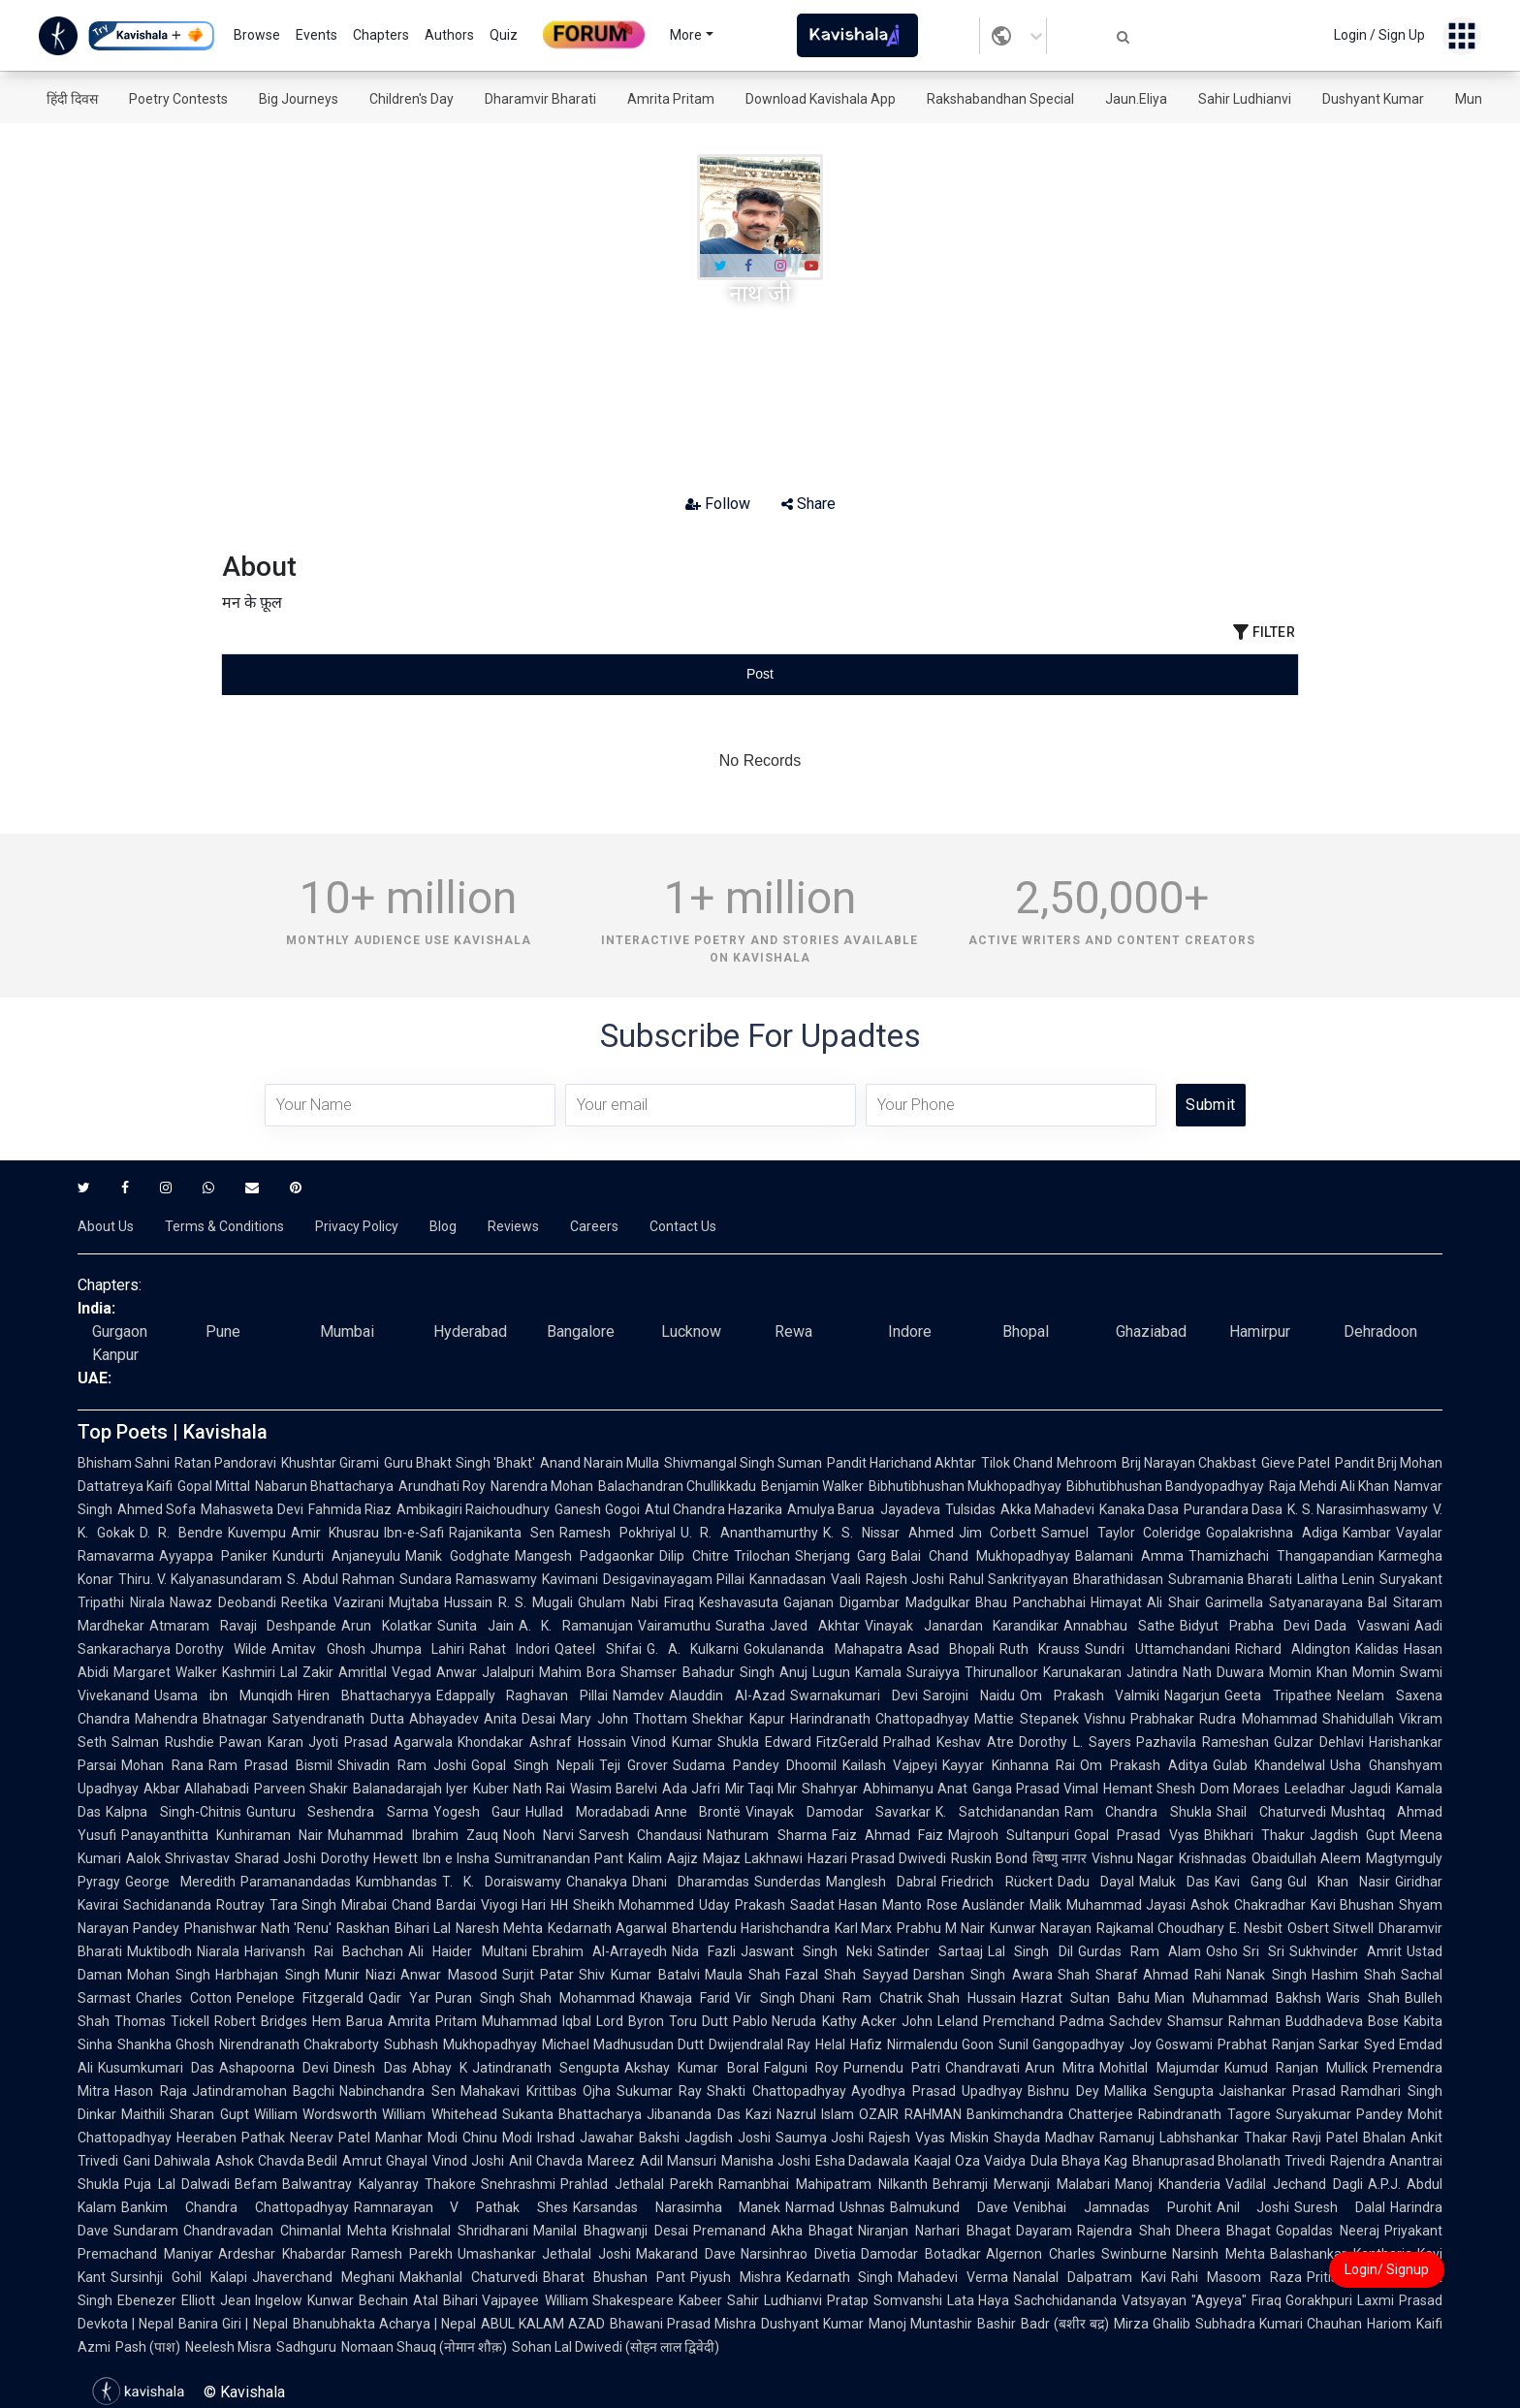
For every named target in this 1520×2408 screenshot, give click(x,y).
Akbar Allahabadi (196, 1788)
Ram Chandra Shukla (1138, 1812)
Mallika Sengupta (1159, 2091)
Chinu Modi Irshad (518, 2137)
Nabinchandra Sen (397, 2091)
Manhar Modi (416, 2137)
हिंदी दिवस (72, 99)
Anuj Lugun (814, 1672)
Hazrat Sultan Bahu (1085, 1998)
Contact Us (682, 1226)
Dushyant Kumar (1373, 99)
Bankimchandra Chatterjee (1049, 2114)
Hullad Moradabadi (587, 1812)
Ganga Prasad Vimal (1035, 1788)
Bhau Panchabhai (1030, 1602)
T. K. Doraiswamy (501, 1881)
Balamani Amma (1129, 1556)
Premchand (1019, 2021)
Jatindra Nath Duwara (1195, 1672)
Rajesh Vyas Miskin (929, 2137)
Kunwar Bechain (357, 2300)
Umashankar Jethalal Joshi (545, 2254)
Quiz (504, 35)
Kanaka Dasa (1139, 1509)
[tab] (401, 674)
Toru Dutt (698, 2021)
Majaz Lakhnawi (753, 1858)
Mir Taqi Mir (761, 1788)
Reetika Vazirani (332, 1602)
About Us (106, 1226)
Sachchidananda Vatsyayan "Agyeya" (1130, 2300)
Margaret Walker (165, 1672)
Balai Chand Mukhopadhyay (980, 1556)
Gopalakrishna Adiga (1272, 1532)
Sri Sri (1263, 1951)
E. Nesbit (1255, 1928)
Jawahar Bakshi (630, 2137)
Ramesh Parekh (402, 2254)
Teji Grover (634, 1765)
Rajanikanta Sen (501, 1532)
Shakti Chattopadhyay (776, 2091)
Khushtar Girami (330, 1463)
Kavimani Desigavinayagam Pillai (643, 1579)
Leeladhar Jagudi (1337, 1788)
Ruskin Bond (989, 1858)
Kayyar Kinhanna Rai (1008, 1765)
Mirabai (364, 1905)
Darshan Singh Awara (983, 1974)
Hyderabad (470, 1331)
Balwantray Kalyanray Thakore (379, 2184)
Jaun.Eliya (1136, 99)
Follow (717, 503)
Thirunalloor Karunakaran (1043, 1672)
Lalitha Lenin (1336, 1579)
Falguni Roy (801, 2067)
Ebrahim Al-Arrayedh (599, 1951)
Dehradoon (1380, 1331)
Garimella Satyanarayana (1284, 1602)
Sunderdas (787, 1881)
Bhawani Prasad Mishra (683, 2323)
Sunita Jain (475, 1625)
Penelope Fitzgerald (300, 1998)
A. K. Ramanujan (576, 1625)
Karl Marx (864, 1928)
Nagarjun (1191, 1695)
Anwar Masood (448, 1974)
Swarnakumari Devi (854, 1695)
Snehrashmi (518, 2184)
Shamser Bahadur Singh (697, 1672)
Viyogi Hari (514, 1905)
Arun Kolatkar (386, 1625)
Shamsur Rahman (1224, 2021)
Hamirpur (1259, 1331)
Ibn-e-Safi (414, 1532)
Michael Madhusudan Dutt (623, 2044)
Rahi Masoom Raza (1236, 2277)
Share (808, 503)
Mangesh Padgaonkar (584, 1556)
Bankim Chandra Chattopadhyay (235, 2207)
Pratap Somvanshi (884, 2300)
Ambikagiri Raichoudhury (473, 1509)
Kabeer (700, 2300)
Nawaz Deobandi (223, 1602)
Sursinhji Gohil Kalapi (179, 2277)
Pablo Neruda (775, 2021)
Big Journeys (298, 99)
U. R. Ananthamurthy (749, 1532)
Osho (1222, 1951)
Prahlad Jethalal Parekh (636, 2184)
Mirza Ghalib (1152, 2323)
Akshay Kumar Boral (691, 2067)
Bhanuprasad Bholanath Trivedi (1229, 2161)
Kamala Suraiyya (907, 1672)
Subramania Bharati (1230, 1579)
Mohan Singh (168, 1974)
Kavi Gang (1248, 1881)
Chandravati (982, 2067)
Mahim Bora (577, 1672)
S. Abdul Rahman (341, 1579)
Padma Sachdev (1111, 2021)
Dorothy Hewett (369, 1858)
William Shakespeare (610, 2300)
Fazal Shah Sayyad (846, 1974)
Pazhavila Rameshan (1202, 1742)
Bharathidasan (1118, 1579)
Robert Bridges (260, 2021)
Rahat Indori (509, 1649)
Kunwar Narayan (1041, 1928)
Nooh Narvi (538, 1835)
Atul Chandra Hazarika (714, 1509)
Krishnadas (1213, 1858)
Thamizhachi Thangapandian (1281, 1556)
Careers (594, 1226)
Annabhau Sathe (1119, 1625)
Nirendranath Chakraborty (299, 2044)
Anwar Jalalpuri (485, 1672)
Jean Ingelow (261, 2300)
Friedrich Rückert (996, 1881)
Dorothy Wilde (221, 1649)
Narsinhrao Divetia (798, 2254)
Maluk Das (1174, 1881)
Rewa (793, 1331)
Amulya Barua (830, 1509)
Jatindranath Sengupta (545, 2067)
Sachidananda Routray (194, 1905)
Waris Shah (1363, 1998)
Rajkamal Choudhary (1160, 1928)
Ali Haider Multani (467, 1951)
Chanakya (596, 1881)
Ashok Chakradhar (1248, 1905)
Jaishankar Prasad (1278, 2091)
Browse (257, 35)
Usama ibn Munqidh (223, 1695)
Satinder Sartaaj (930, 1951)
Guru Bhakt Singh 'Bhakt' (459, 1463)
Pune (223, 1331)
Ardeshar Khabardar (282, 2254)
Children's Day (411, 99)
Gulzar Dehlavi (1319, 1742)
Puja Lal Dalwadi (177, 2184)
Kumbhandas (396, 1881)
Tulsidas (970, 1509)
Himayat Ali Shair (1146, 1602)
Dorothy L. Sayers (1075, 1742)
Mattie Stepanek (1026, 1719)
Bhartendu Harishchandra (751, 1928)
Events (316, 35)
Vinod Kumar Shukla (695, 1742)
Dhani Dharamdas (690, 1881)
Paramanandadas (295, 1881)
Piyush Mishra (735, 2277)
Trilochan (762, 1556)
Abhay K (439, 2067)
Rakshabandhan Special (1000, 99)
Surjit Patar (538, 1974)
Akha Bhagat (812, 2230)
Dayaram (1044, 2230)
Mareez (611, 2161)
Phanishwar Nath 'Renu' (258, 1928)
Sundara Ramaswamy (468, 1579)
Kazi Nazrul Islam (800, 2114)
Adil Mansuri (678, 2161)
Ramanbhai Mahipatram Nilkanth (822, 2184)
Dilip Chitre (694, 1556)
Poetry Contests (178, 99)
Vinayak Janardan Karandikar (962, 1625)
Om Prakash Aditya (1143, 1765)
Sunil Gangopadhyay (1061, 2044)
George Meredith (180, 1881)
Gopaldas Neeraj (1327, 2230)
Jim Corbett (998, 1532)
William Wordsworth (315, 2114)
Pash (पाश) (147, 2347)
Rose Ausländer (976, 1905)
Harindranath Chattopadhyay (879, 1719)
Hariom (1389, 2323)
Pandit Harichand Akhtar (901, 1463)
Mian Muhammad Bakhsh (1238, 1998)
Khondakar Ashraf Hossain (542, 1742)
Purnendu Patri (891, 2067)
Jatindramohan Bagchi (263, 2091)
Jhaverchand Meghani (323, 2277)
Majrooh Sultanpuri (1008, 1835)
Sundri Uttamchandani (1157, 1649)
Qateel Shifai (597, 1649)
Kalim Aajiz (662, 1858)
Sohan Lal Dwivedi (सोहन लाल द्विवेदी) (615, 2347)
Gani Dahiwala (166, 2161)
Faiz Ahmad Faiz (887, 1835)
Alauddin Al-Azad (727, 1695)
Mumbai (347, 1331)
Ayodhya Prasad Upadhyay (937, 2091)
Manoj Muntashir (920, 2323)
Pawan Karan (261, 1742)
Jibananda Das (693, 2114)
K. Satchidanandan (997, 1812)
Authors (449, 35)
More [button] (686, 35)
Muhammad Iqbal (536, 2021)
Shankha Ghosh (165, 2044)
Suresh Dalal (1339, 2207)
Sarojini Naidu (969, 1695)
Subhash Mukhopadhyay (460, 2044)
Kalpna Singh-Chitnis (173, 1812)
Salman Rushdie (162, 1742)
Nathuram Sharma (766, 1835)
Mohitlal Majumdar (1159, 2067)
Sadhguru (306, 2347)
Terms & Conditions (224, 1226)
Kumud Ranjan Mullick (1296, 2067)
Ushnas (862, 2207)
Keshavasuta (738, 1602)
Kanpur (115, 1355)
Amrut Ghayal (385, 2161)
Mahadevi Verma (953, 2277)
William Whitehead (439, 2114)
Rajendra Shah (1124, 2230)
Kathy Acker (860, 2021)
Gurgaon (119, 1331)
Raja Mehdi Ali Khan (1329, 1486)
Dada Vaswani (1361, 1625)
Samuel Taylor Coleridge (1121, 1532)
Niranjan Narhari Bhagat (934, 2230)
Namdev (638, 1695)
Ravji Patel (1325, 2137)
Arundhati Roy (442, 1486)
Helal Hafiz (848, 2044)
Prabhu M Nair (941, 1928)
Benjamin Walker (812, 1486)
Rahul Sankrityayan (1008, 1579)
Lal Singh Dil (1030, 1951)
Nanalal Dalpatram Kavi (1089, 2277)
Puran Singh (475, 1998)
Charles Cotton (184, 1998)
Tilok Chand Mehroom (1048, 1463)
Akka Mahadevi (1047, 1509)
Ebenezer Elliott (166, 2300)
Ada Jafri (691, 1788)
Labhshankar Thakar (1223, 2137)
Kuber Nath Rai (519, 1788)
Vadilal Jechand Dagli (1293, 2184)
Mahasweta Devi (251, 1509)
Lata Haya (978, 2300)
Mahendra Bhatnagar (201, 1719)
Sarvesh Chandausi (640, 1835)
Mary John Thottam (623, 1719)
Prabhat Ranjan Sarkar (1288, 2044)
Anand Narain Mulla (599, 1463)
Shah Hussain (972, 1998)
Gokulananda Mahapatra (823, 1649)
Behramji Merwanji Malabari (1021, 2184)
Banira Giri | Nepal (232, 2323)
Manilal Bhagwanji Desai (610, 2230)
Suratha (740, 1625)
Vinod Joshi (468, 2161)
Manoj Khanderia (1168, 2184)
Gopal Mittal (213, 1486)
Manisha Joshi (765, 2161)
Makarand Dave (686, 2254)
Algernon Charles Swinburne (1077, 2254)
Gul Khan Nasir (1338, 1881)
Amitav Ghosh (317, 1649)
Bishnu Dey (1063, 2091)
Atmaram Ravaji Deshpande (242, 1625)
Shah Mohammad (577, 1998)
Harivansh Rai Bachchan (323, 1951)
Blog (443, 1226)
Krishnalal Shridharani (460, 2230)
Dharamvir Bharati (540, 99)
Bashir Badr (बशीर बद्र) (1042, 2323)
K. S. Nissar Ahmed (888, 1532)
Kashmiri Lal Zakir (277, 1672)
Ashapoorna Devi (274, 2067)
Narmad (810, 2207)
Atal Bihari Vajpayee (476, 2300)
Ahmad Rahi (1182, 1974)
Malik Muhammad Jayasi (1107, 1905)
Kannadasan (787, 1579)
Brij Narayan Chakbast (1189, 1463)
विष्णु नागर (1059, 1858)
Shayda (1017, 2137)
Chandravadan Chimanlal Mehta (285, 2230)
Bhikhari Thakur (1254, 1835)
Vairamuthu (674, 1625)
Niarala (218, 1951)
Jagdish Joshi (727, 2137)
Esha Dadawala (862, 2161)
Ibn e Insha (456, 1858)
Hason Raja (150, 2091)
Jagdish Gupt (1352, 1835)
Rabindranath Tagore (1204, 2114)
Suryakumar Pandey (1339, 2114)
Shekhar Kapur (738, 1719)
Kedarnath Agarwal (607, 1928)
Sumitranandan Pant (558, 1858)
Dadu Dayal (1096, 1881)
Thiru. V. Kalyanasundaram (200, 1579)
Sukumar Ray (660, 2091)
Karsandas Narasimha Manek (677, 2207)
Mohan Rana (162, 1765)
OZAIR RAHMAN (910, 2114)
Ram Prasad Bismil (270, 1765)
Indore (910, 1331)
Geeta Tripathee (1278, 1695)
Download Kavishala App (820, 99)
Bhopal (1025, 1331)
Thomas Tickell (161, 2021)
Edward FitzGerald (822, 1742)
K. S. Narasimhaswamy (1357, 1509)
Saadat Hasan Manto (856, 1905)
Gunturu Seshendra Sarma (337, 1812)
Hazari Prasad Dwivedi (877, 1858)
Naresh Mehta (499, 1928)
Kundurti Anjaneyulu (336, 1556)
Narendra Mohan (542, 1486)
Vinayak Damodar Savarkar (838, 1812)
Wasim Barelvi (613, 1788)
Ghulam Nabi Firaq (636, 1602)
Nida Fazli (704, 1951)
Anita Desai (519, 1719)
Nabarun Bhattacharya (324, 1486)
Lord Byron (630, 2021)
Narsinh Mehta (1218, 2254)
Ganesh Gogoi (596, 1509)
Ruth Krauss (1039, 1649)
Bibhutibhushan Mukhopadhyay (965, 1486)
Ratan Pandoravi (225, 1463)
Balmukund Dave (949, 2207)
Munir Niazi (360, 1974)
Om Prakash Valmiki (1090, 1695)
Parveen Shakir (301, 1788)
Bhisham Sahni (124, 1463)
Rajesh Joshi (905, 1579)
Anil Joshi (1253, 2207)
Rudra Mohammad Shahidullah (1296, 1719)
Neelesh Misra (228, 2347)
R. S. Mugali (536, 1602)
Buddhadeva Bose (1342, 2021)
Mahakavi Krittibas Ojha (535, 2091)
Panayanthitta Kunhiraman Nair (222, 1835)
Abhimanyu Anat (915, 1788)
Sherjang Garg (841, 1556)
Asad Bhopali (951, 1649)
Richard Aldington (1292, 1649)
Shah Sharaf (1098, 1974)
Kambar (1367, 1532)
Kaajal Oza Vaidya (970, 2161)
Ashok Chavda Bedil (276, 2161)
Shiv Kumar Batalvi (639, 1974)
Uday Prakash (742, 1905)
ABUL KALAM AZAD (543, 2323)
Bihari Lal (423, 1928)
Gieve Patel (1295, 1463)
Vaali (846, 1579)
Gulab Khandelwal (1269, 1765)
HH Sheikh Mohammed (622, 1905)
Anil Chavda (546, 2161)
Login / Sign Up (1379, 35)
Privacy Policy (356, 1226)
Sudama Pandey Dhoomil (755, 1765)
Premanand (729, 2230)
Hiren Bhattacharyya (364, 1695)
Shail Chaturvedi (1271, 1812)
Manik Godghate (457, 1556)
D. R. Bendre (181, 1532)
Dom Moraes (1240, 1788)
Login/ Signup (1387, 2269)
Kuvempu (257, 1532)
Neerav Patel (330, 2137)
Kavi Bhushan (1353, 1905)
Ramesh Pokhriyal (617, 1532)
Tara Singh (303, 1905)
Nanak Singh (1266, 1974)
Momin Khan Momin (1332, 1672)
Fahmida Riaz (350, 1509)
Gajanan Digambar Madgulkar (876, 1602)
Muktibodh (159, 1951)
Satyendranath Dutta (337, 1719)
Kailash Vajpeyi (890, 1765)
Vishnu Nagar (1133, 1858)
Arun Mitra (1059, 2067)
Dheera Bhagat (1224, 2230)
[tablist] (760, 674)
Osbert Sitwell (1330, 1928)
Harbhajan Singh (267, 1974)
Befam (256, 2184)
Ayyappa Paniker (213, 1556)
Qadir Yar (399, 1998)
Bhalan (1384, 2137)
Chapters (381, 35)
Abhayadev (444, 1719)
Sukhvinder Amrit (1345, 1951)
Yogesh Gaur (477, 1812)
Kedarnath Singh (840, 2277)
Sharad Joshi (275, 1858)
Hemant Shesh (1149, 1788)
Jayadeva (910, 1509)
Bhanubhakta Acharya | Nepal (384, 2323)
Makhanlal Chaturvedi (468, 2277)
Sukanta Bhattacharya (572, 2114)
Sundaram (145, 2230)
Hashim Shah (1354, 1974)
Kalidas (1377, 1649)
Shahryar (830, 1788)
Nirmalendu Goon (940, 2044)
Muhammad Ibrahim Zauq (412, 1835)
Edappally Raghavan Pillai (522, 1695)
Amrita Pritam (670, 99)
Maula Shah (742, 1974)
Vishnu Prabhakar (1139, 1719)
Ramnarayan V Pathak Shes (461, 2207)
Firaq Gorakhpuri (1302, 2300)
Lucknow (691, 1331)
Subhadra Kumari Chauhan (1278, 2323)
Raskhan (363, 1928)
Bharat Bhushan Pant (614, 2277)
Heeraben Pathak (230, 2137)
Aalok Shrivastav (178, 1858)
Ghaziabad (1151, 1331)
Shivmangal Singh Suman (743, 1463)
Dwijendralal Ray (759, 2044)
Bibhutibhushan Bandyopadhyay (1165, 1486)
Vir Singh (764, 1998)
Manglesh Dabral (881, 1881)
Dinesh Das (369, 2067)
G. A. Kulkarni (693, 1649)
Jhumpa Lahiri (417, 1649)
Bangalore (581, 1331)
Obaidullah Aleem (1306, 1858)
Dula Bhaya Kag (1078, 2161)
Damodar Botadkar (921, 2254)
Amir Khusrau (335, 1532)
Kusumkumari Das (156, 2067)
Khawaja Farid (685, 1998)
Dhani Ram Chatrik (861, 1998)
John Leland (940, 2021)
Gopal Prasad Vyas (1136, 1835)
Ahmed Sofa (156, 1509)
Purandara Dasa (1233, 1509)
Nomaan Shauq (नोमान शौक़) (424, 2347)
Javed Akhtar (815, 1625)
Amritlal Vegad (384, 1672)
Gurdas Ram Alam (1139, 1951)
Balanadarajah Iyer (410, 1788)
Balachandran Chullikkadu (677, 1486)
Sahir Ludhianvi (1244, 99)
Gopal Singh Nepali (532, 1765)
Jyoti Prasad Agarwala (380, 1742)
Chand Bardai (434, 1905)
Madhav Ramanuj (1100, 2137)
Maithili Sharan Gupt (185, 2114)
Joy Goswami (1171, 2044)
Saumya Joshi (820, 2137)
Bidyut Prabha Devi (1245, 1625)
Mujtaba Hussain (441, 1602)
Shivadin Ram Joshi (401, 1765)
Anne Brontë (698, 1812)
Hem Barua (347, 2021)
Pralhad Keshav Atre (948, 1742)
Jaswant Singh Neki (806, 1951)
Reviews (513, 1226)
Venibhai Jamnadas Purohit (1112, 2207)
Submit (1210, 1104)
